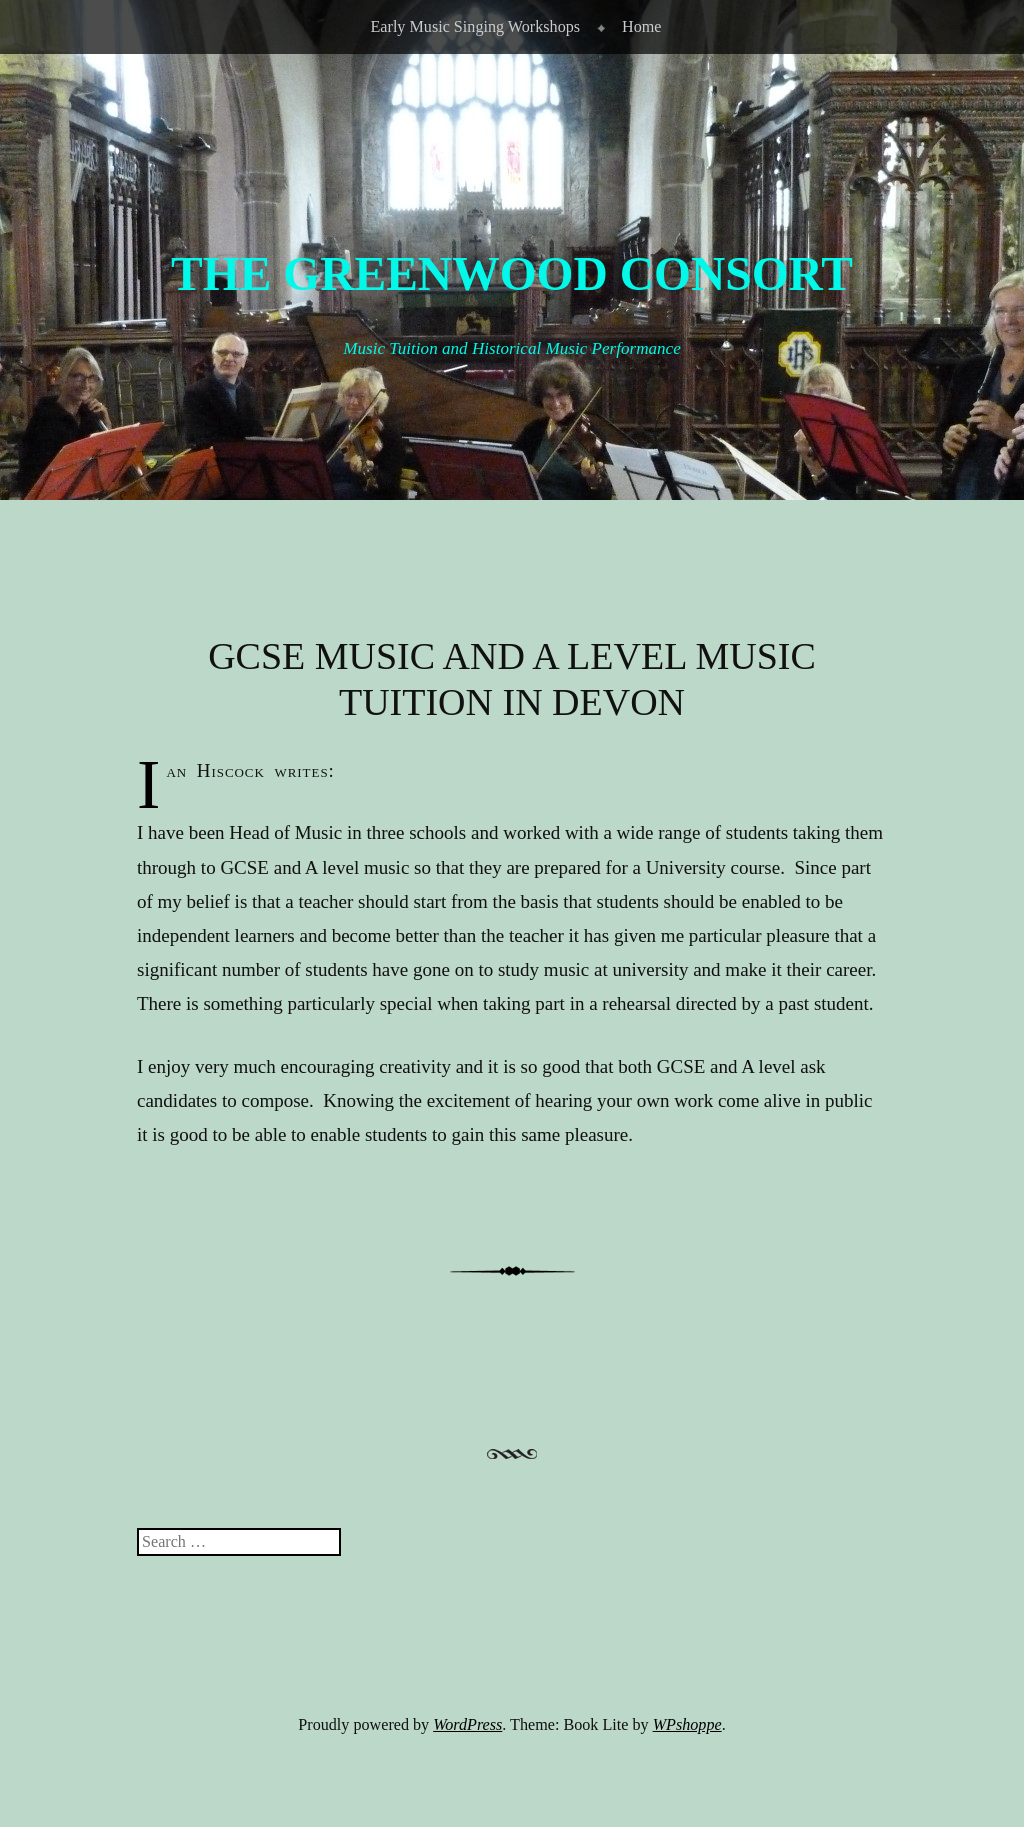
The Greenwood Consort (512, 274)
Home (641, 26)
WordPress (467, 1724)
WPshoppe (687, 1724)
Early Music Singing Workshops (475, 26)
